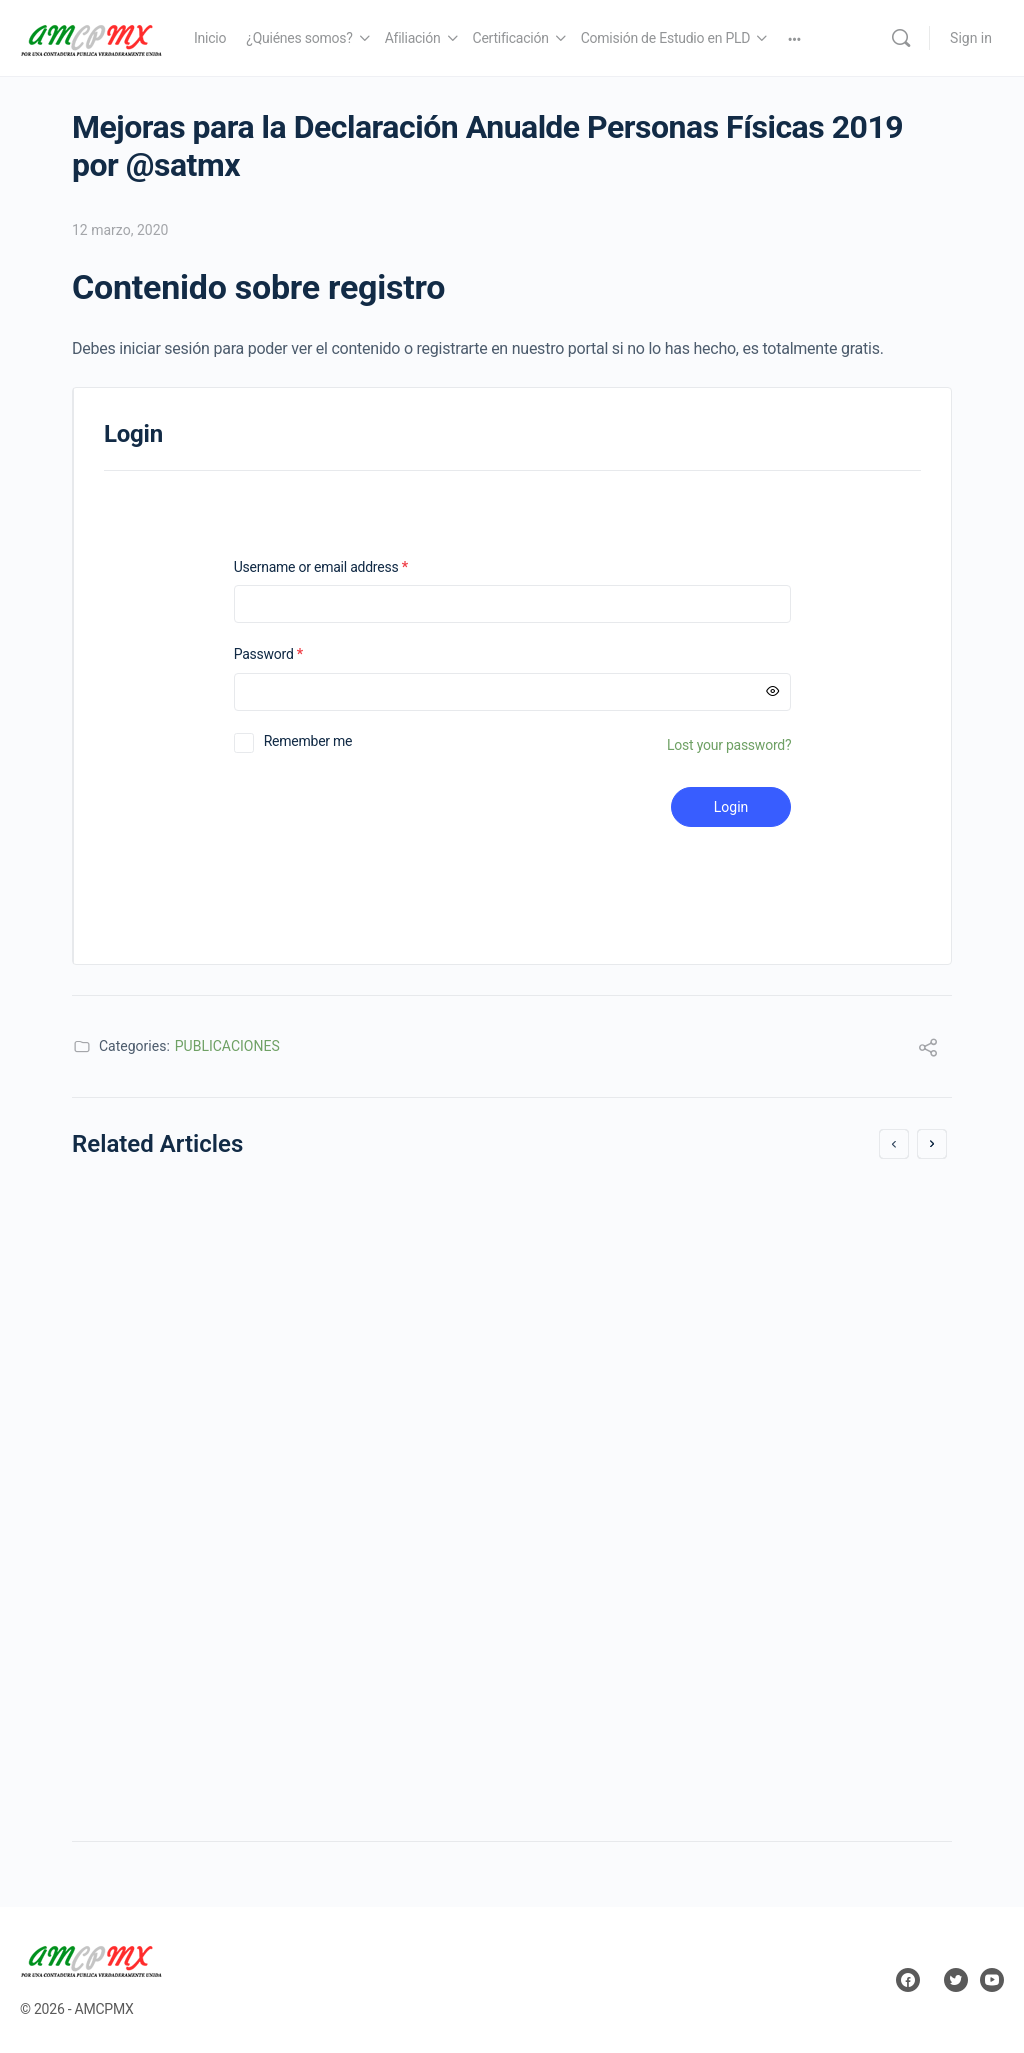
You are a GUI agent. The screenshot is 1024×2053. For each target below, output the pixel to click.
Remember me (308, 741)
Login (731, 807)
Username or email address (347, 567)
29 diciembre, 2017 (158, 1462)
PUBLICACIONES (227, 1046)
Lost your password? (729, 745)
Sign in (971, 38)
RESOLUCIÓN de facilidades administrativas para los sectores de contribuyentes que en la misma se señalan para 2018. (280, 1281)
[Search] (901, 38)
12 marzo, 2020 (120, 230)
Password (294, 654)
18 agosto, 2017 (599, 1602)
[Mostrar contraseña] (773, 692)
